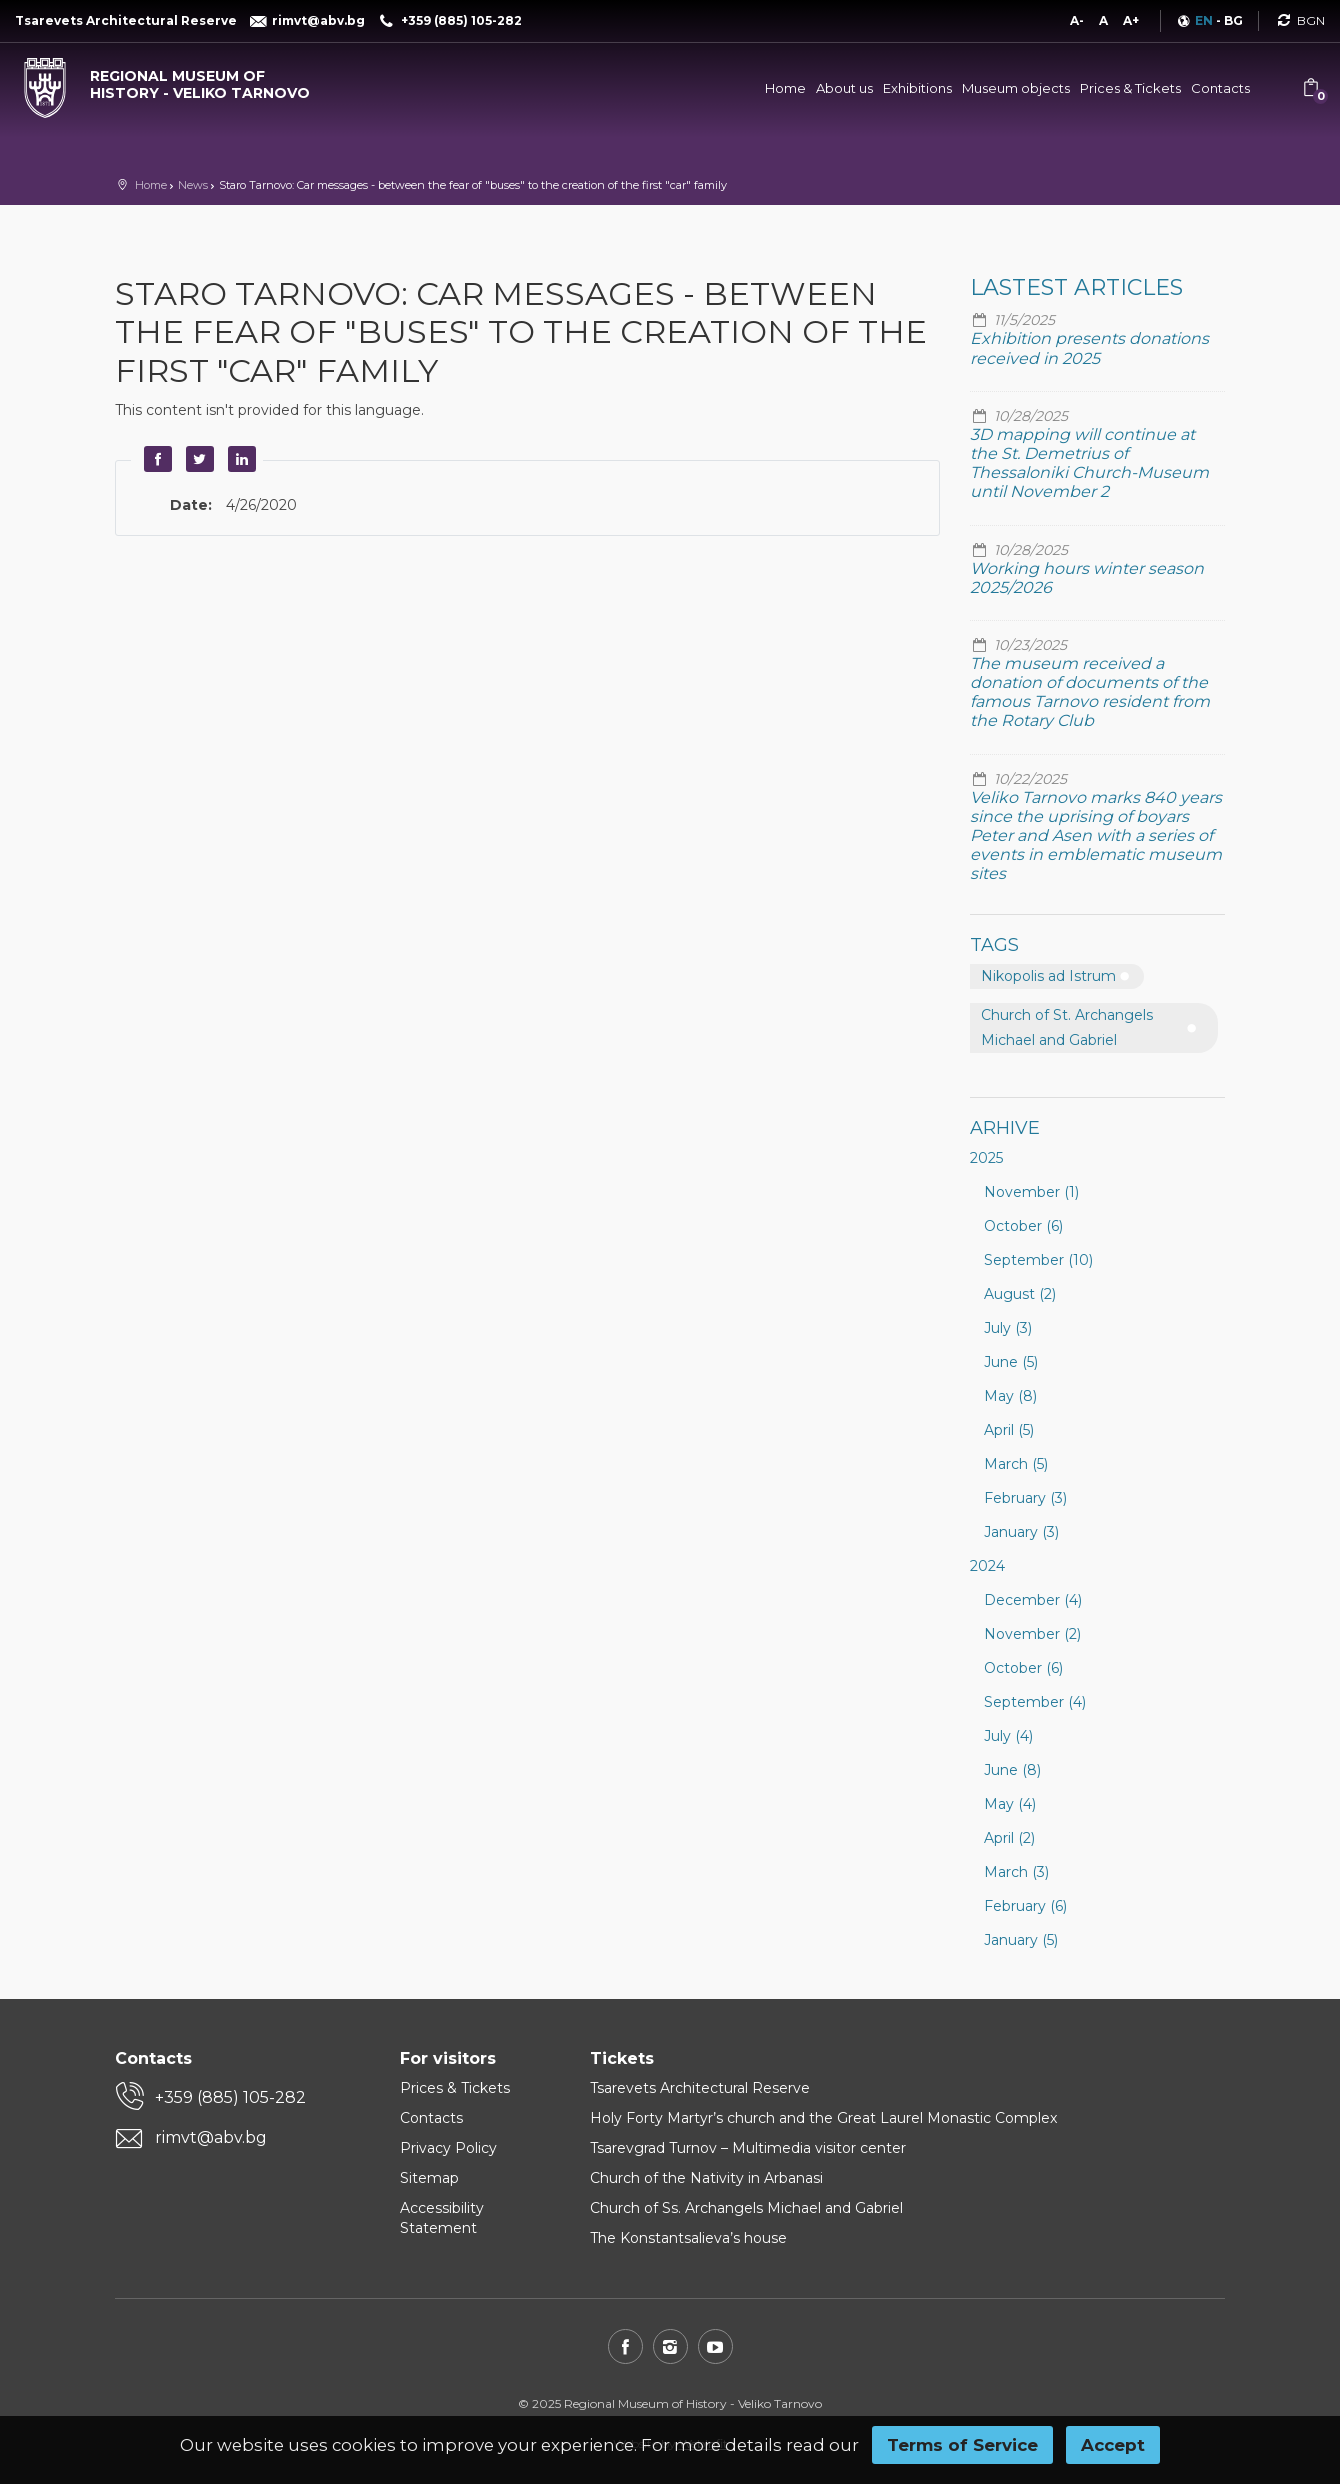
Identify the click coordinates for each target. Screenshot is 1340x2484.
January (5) (1021, 1940)
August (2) (1020, 1294)
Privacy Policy (448, 2148)
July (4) (1008, 1736)
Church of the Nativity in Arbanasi (706, 2178)
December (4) (1033, 1600)
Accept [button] (1113, 2445)
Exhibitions (917, 88)
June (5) (1011, 1362)
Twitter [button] (197, 459)
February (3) (1025, 1498)
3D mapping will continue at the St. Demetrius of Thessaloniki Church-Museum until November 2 (1089, 463)
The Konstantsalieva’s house (688, 2238)
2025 (986, 1158)
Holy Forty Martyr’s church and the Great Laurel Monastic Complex (823, 2118)
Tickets (622, 2058)
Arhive (1005, 1128)
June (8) (1012, 1770)
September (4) (1035, 1702)
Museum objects (1016, 88)
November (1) (1031, 1192)
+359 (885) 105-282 (230, 2097)
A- (1077, 20)
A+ (1131, 20)
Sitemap (429, 2178)
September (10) (1038, 1260)
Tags (994, 945)
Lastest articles (1076, 287)
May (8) (1010, 1396)
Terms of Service (962, 2445)
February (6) (1025, 1906)
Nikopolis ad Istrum (1048, 976)
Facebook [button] (155, 459)
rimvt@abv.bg (211, 2137)
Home (785, 88)
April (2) (1009, 1838)
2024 (987, 1566)
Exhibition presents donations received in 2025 (1089, 348)
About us (844, 88)
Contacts (1220, 88)
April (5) (1009, 1430)
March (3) (1016, 1872)
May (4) (1010, 1804)
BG (1233, 20)
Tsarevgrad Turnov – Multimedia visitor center (748, 2148)
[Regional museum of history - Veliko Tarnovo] (167, 80)
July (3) (1008, 1328)
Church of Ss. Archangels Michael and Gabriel (746, 2208)
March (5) (1016, 1464)
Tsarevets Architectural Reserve (700, 2088)
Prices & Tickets (1130, 88)
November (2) (1032, 1634)
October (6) (1023, 1226)
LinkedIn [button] (239, 459)
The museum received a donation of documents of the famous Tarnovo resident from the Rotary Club (1090, 692)
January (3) (1021, 1532)
